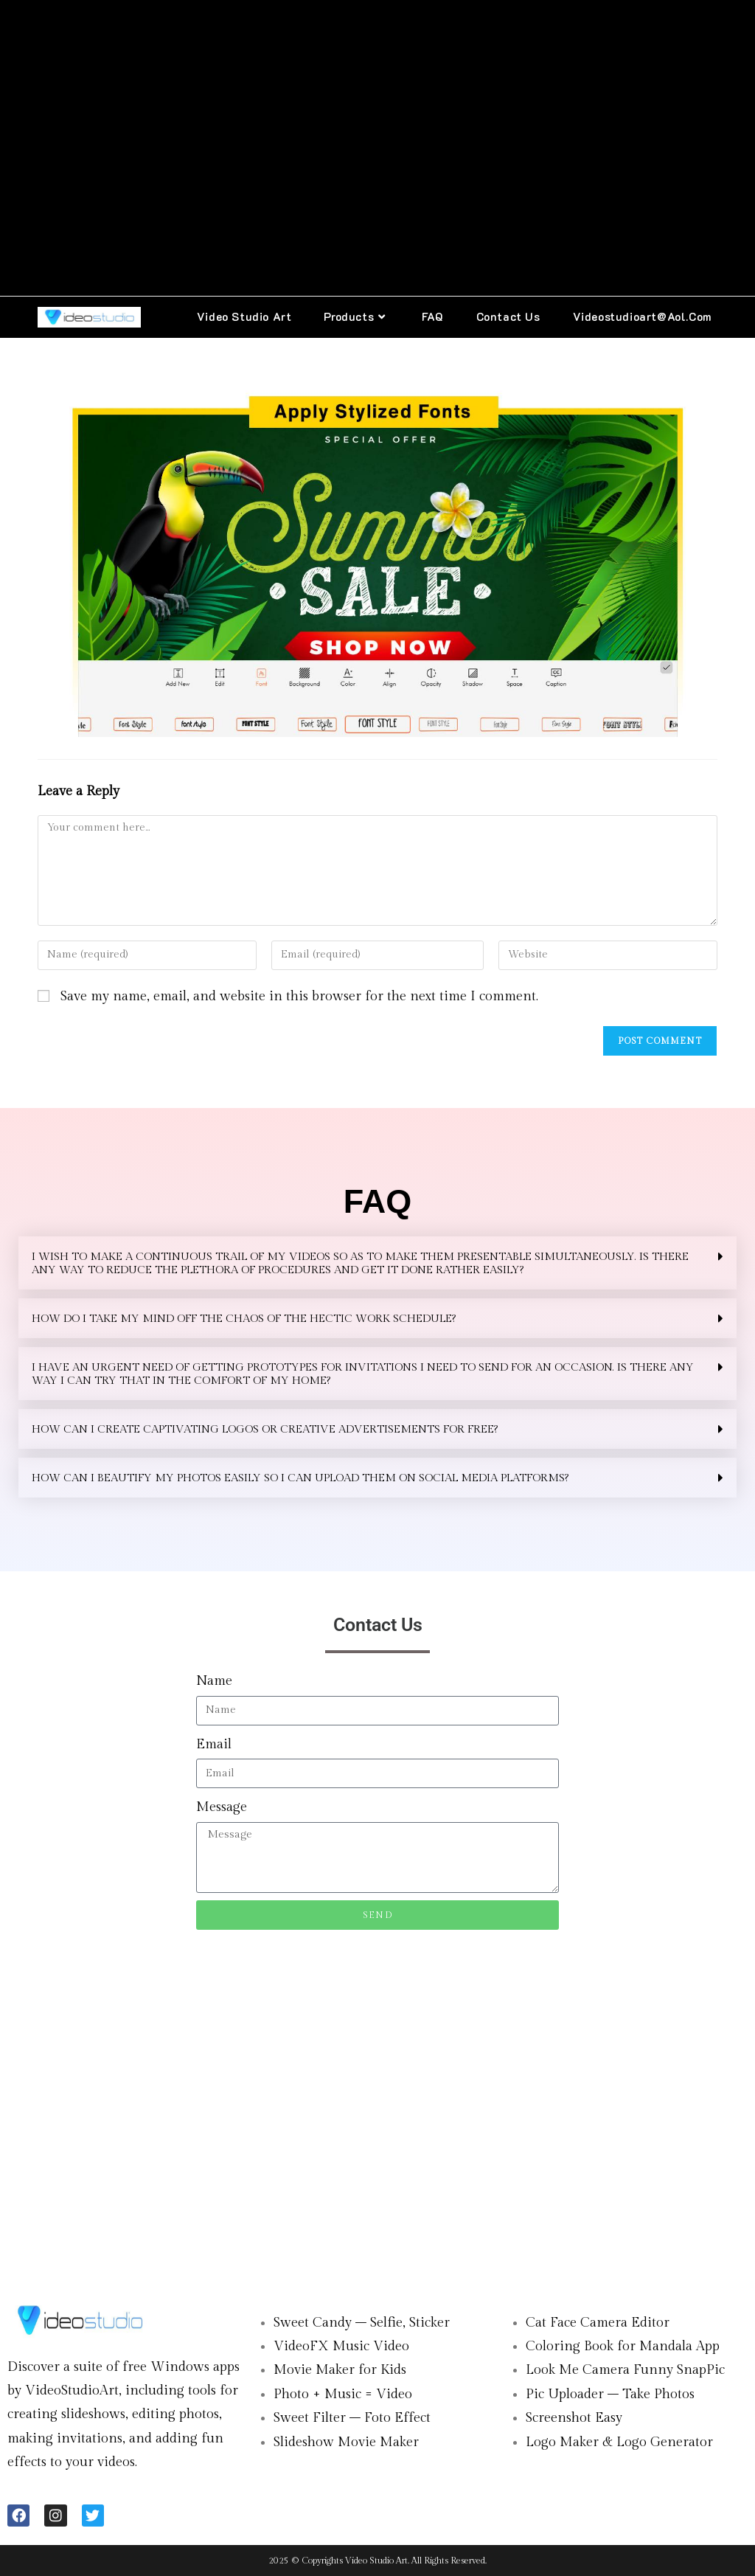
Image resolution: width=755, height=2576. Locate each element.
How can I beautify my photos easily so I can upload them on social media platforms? (300, 1478)
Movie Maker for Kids (340, 2370)
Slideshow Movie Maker (346, 2442)
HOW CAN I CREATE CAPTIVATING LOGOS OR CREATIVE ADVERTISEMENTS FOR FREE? (265, 1429)
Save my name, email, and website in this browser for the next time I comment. (299, 996)
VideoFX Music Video (341, 2346)
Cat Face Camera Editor (597, 2322)
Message (221, 1807)
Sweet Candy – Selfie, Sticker (362, 2322)
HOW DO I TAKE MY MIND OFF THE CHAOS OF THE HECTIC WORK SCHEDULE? (244, 1318)
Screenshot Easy (574, 2418)
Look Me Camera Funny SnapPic (625, 2370)
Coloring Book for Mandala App (623, 2346)
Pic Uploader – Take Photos (610, 2394)
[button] (377, 1262)
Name (214, 1681)
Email (214, 1744)
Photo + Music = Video (343, 2394)
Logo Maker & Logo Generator (619, 2442)
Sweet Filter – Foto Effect (352, 2418)
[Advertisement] (377, 148)
